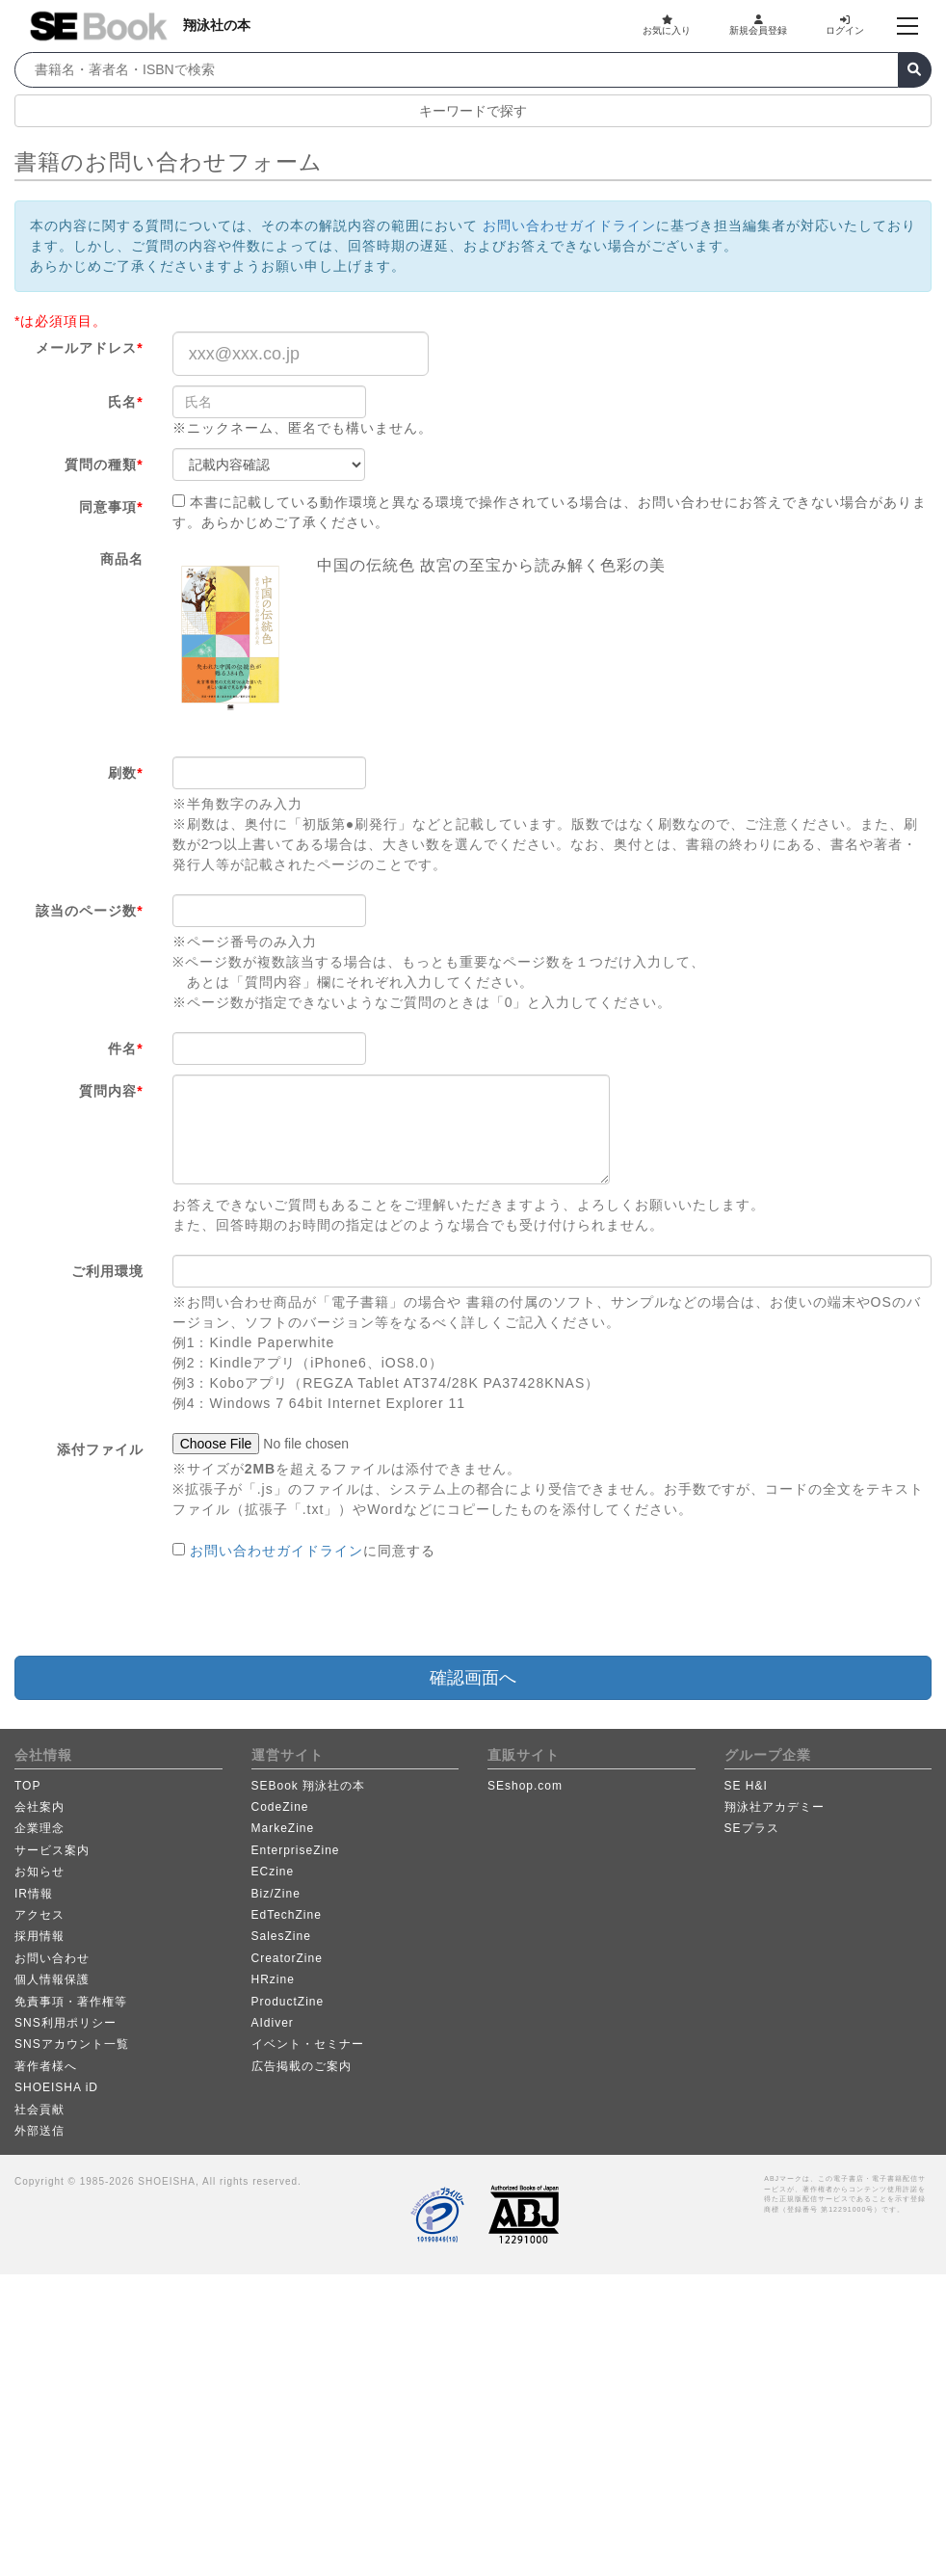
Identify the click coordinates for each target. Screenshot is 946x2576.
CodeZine (280, 1807)
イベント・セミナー (307, 2044)
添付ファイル (100, 1449)
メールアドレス (89, 348)
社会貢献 (39, 2109)
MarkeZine (283, 1828)
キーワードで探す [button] (473, 111)
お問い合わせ (52, 1958)
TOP (27, 1786)
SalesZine (281, 1936)
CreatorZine (287, 1958)
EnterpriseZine (295, 1850)
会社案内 (39, 1807)
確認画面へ (473, 1677)
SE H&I (746, 1786)
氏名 (125, 402)
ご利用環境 (107, 1271)
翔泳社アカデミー (774, 1807)
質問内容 (111, 1091)
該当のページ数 (89, 910)
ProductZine (288, 2001)
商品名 (122, 559)
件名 (125, 1048)
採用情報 (39, 1936)
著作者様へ (45, 2066)
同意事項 (111, 507)
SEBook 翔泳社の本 (308, 1786)
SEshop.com (525, 1786)
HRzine (273, 1979)
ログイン (845, 25)
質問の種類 (104, 464)
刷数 (125, 773)
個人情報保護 (52, 1979)
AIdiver (272, 2023)
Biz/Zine (276, 1893)
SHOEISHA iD (56, 2087)
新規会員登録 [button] (758, 25)
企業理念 (39, 1828)
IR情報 (33, 1893)
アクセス (39, 1915)
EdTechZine (286, 1915)
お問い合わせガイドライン (569, 225)
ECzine (273, 1871)
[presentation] (318, 1608)
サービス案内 (52, 1850)
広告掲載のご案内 (301, 2066)
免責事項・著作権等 (70, 2001)
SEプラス (751, 1828)
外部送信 (39, 2131)
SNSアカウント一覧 (71, 2044)
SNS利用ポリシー (65, 2023)
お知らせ (39, 1871)
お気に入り (667, 25)
